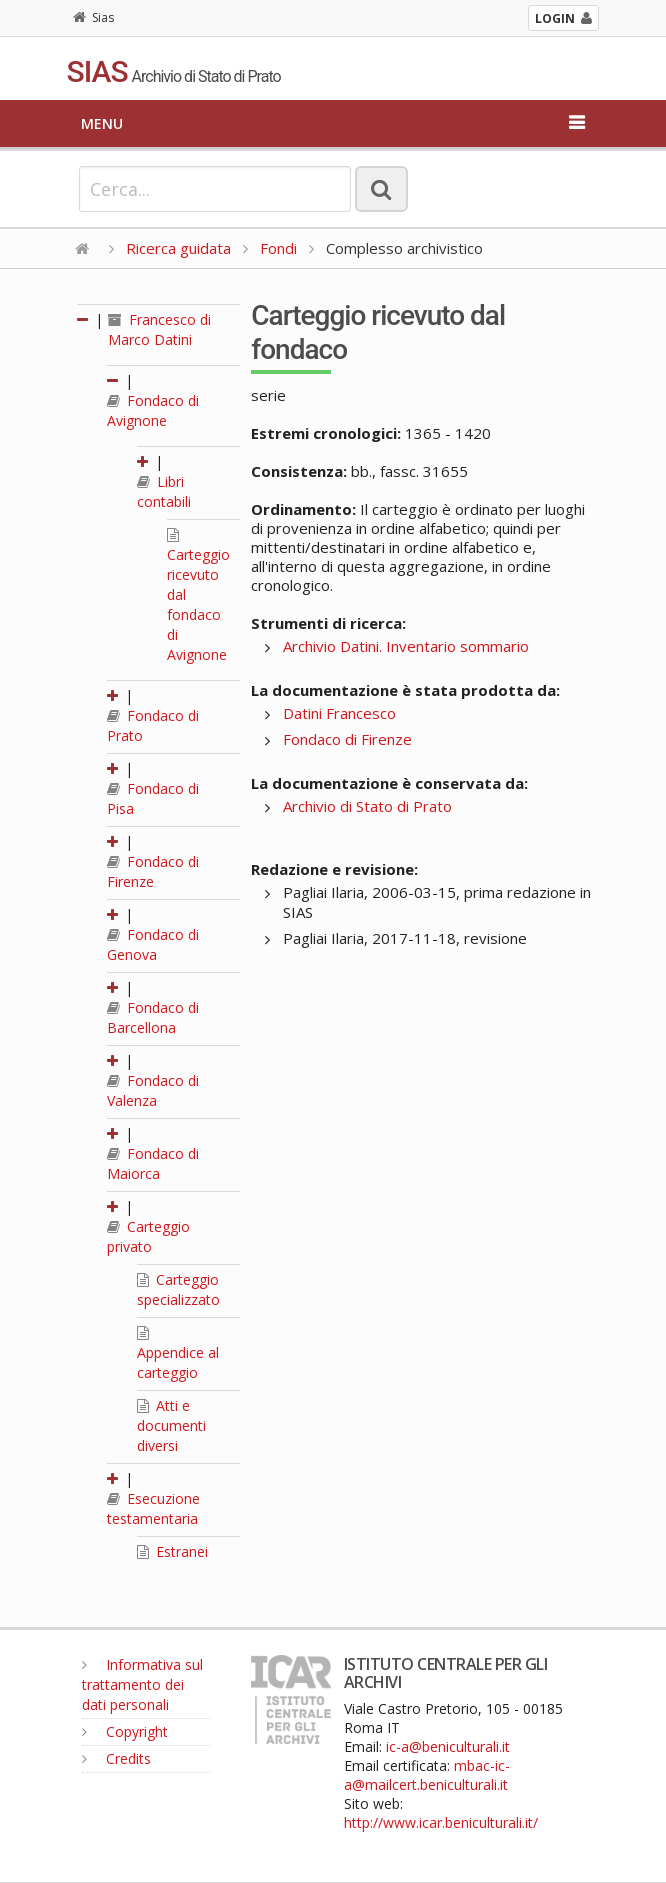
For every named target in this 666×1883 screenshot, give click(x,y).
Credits (116, 1758)
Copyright (125, 1731)
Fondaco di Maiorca (153, 1163)
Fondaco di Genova (153, 944)
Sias (93, 17)
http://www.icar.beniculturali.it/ (441, 1822)
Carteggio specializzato (178, 1289)
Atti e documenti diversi (171, 1425)
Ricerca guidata (178, 248)
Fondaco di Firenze (153, 871)
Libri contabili (164, 491)
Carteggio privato (148, 1236)
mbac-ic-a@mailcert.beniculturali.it (427, 1775)
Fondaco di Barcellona (153, 1017)
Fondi (278, 248)
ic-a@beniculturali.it (448, 1746)
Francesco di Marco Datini (159, 329)
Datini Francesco (339, 713)
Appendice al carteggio (178, 1354)
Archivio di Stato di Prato (367, 806)
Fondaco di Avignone (153, 410)
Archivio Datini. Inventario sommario (406, 646)
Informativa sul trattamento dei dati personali (142, 1684)
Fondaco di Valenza (153, 1090)
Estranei (172, 1551)
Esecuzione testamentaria (153, 1508)
